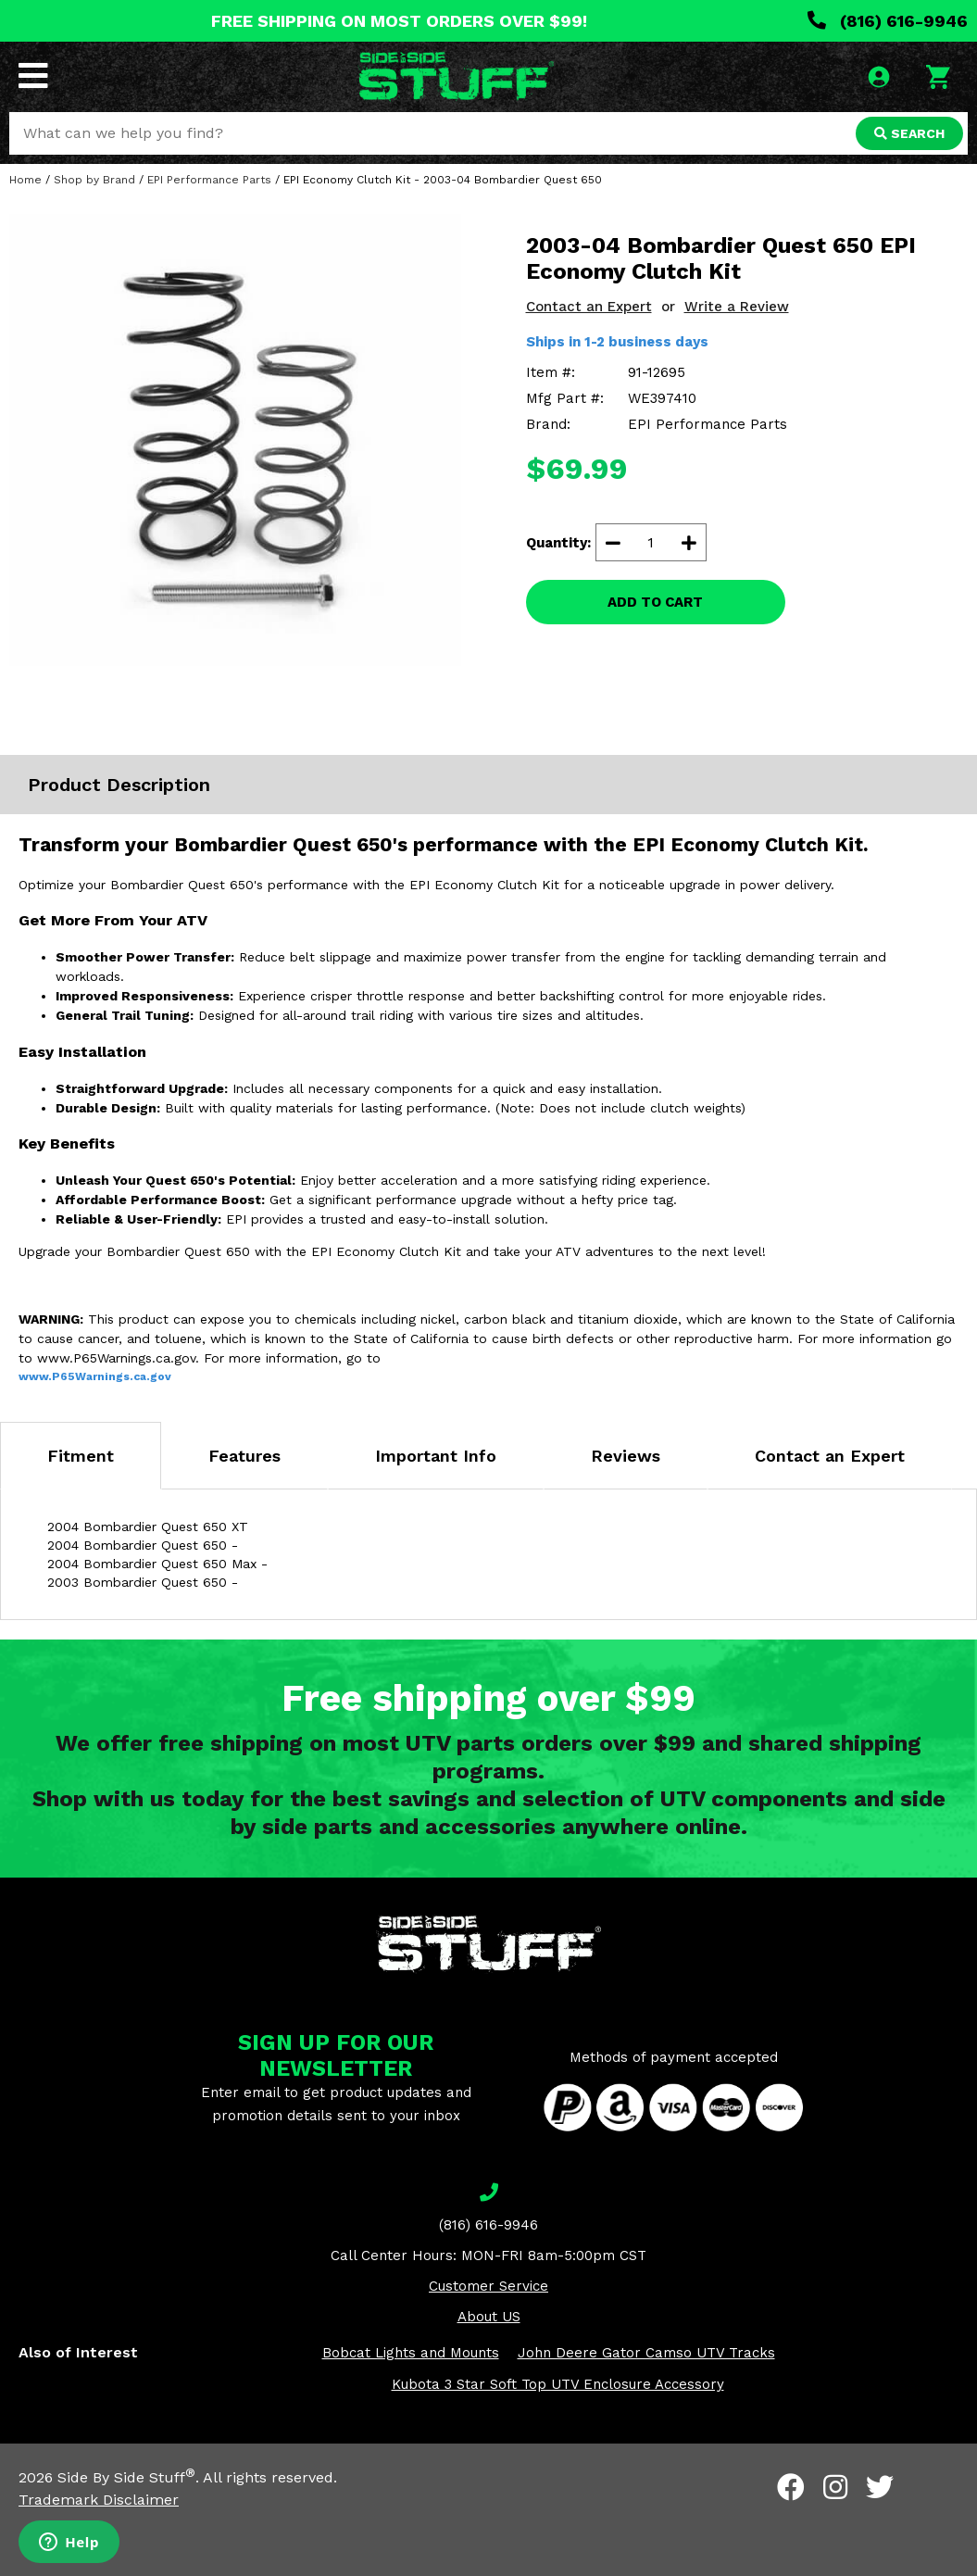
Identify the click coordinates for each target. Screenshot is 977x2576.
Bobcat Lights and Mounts (410, 2352)
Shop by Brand (94, 179)
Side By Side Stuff (126, 2477)
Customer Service (488, 2286)
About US (488, 2316)
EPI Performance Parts (209, 179)
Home (25, 179)
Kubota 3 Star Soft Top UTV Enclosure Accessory (558, 2384)
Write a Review (736, 306)
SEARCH (909, 133)
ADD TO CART (655, 602)
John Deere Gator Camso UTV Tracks (646, 2352)
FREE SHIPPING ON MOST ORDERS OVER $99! (399, 21)
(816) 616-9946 (888, 21)
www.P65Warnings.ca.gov (95, 1376)
